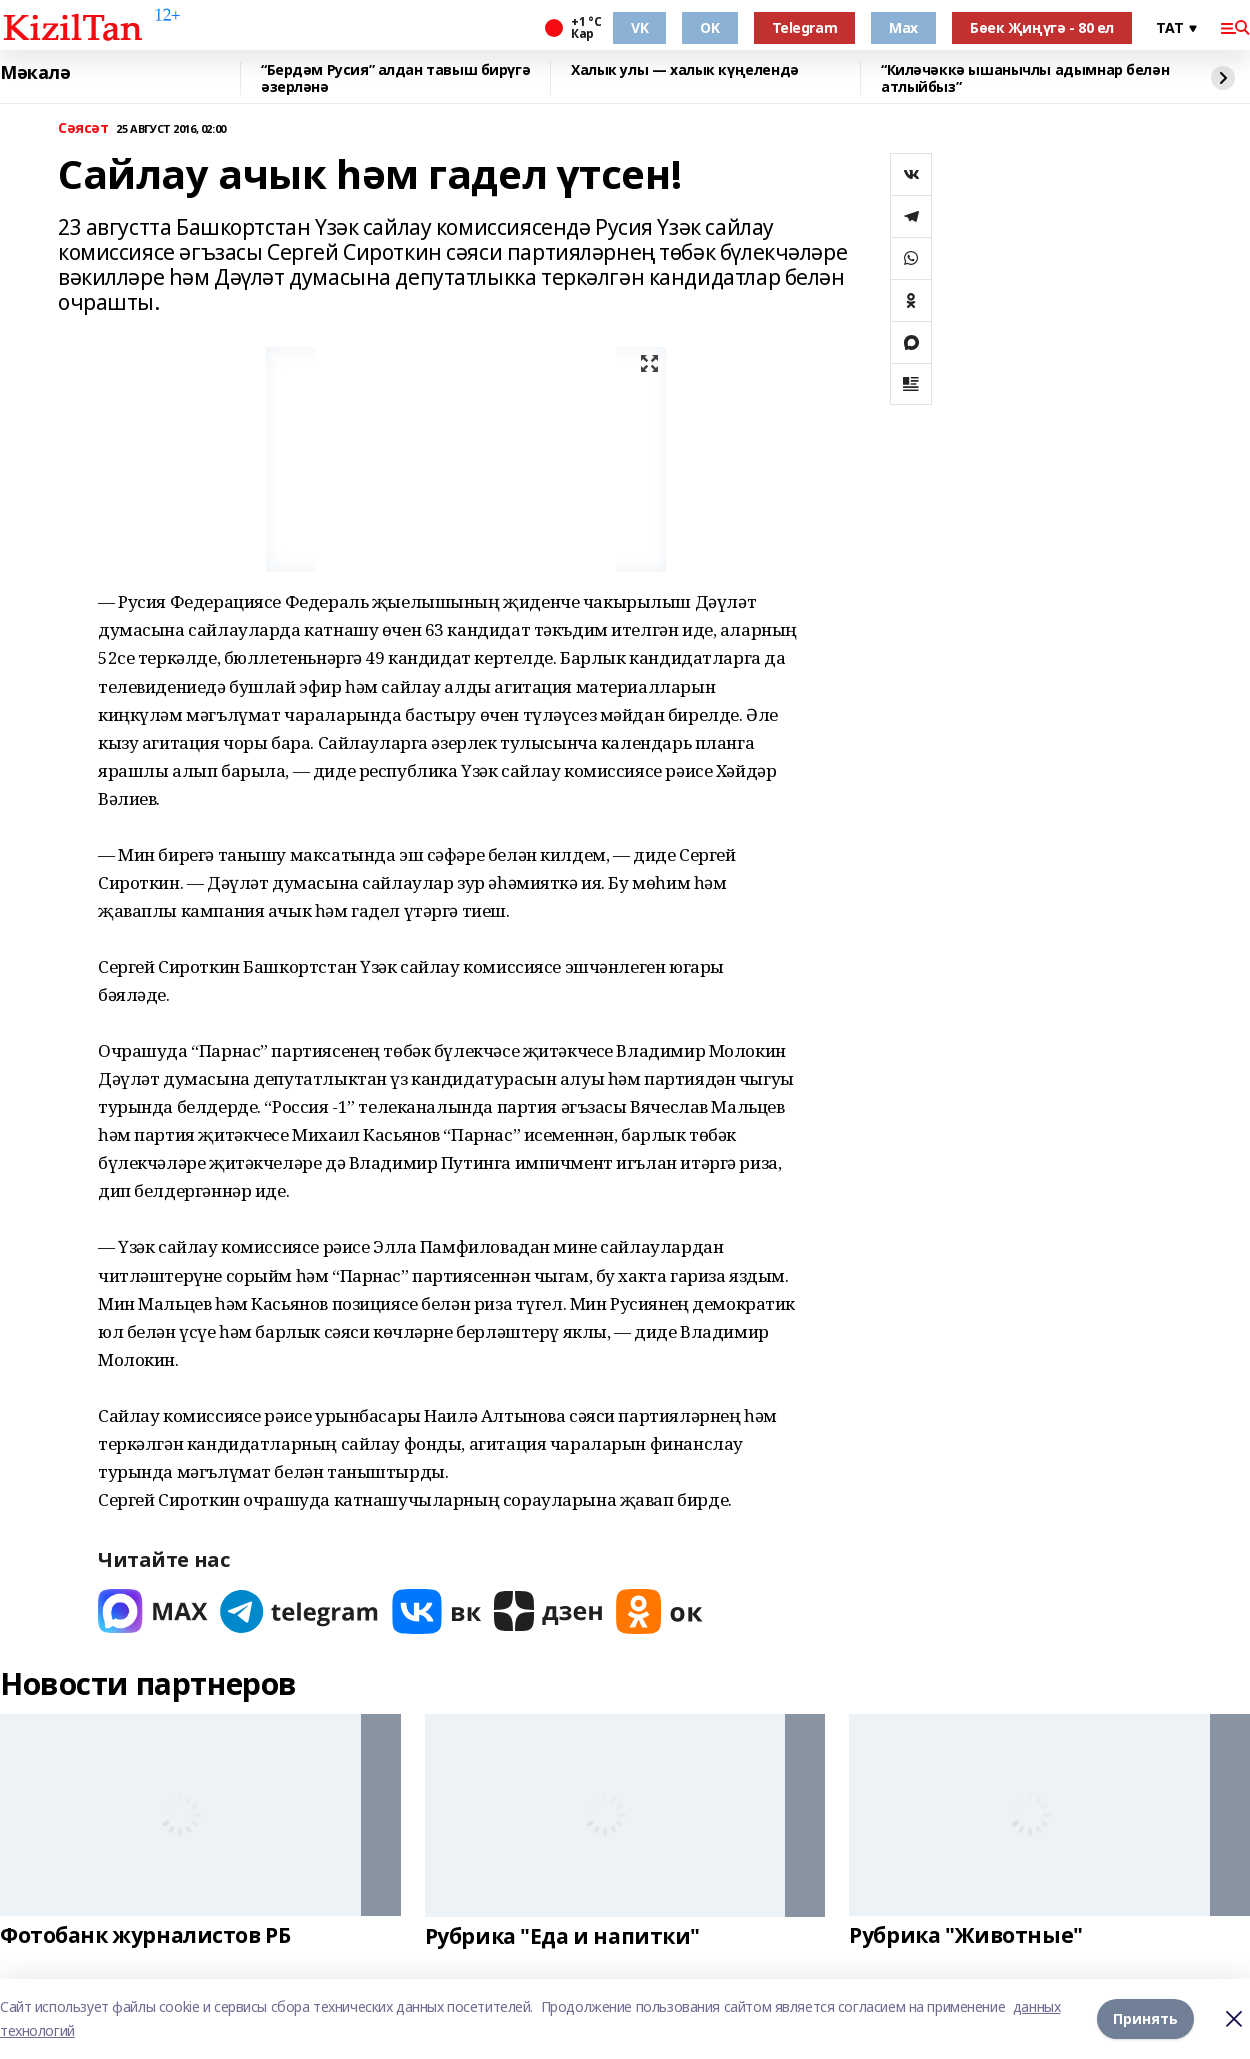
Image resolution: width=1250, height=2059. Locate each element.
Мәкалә (35, 73)
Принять (1145, 2018)
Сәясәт (83, 128)
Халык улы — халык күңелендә (685, 70)
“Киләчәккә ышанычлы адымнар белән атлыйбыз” (1025, 78)
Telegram (805, 27)
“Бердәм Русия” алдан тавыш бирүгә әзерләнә (395, 78)
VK (639, 27)
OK (709, 27)
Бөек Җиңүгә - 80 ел (1042, 27)
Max (903, 27)
